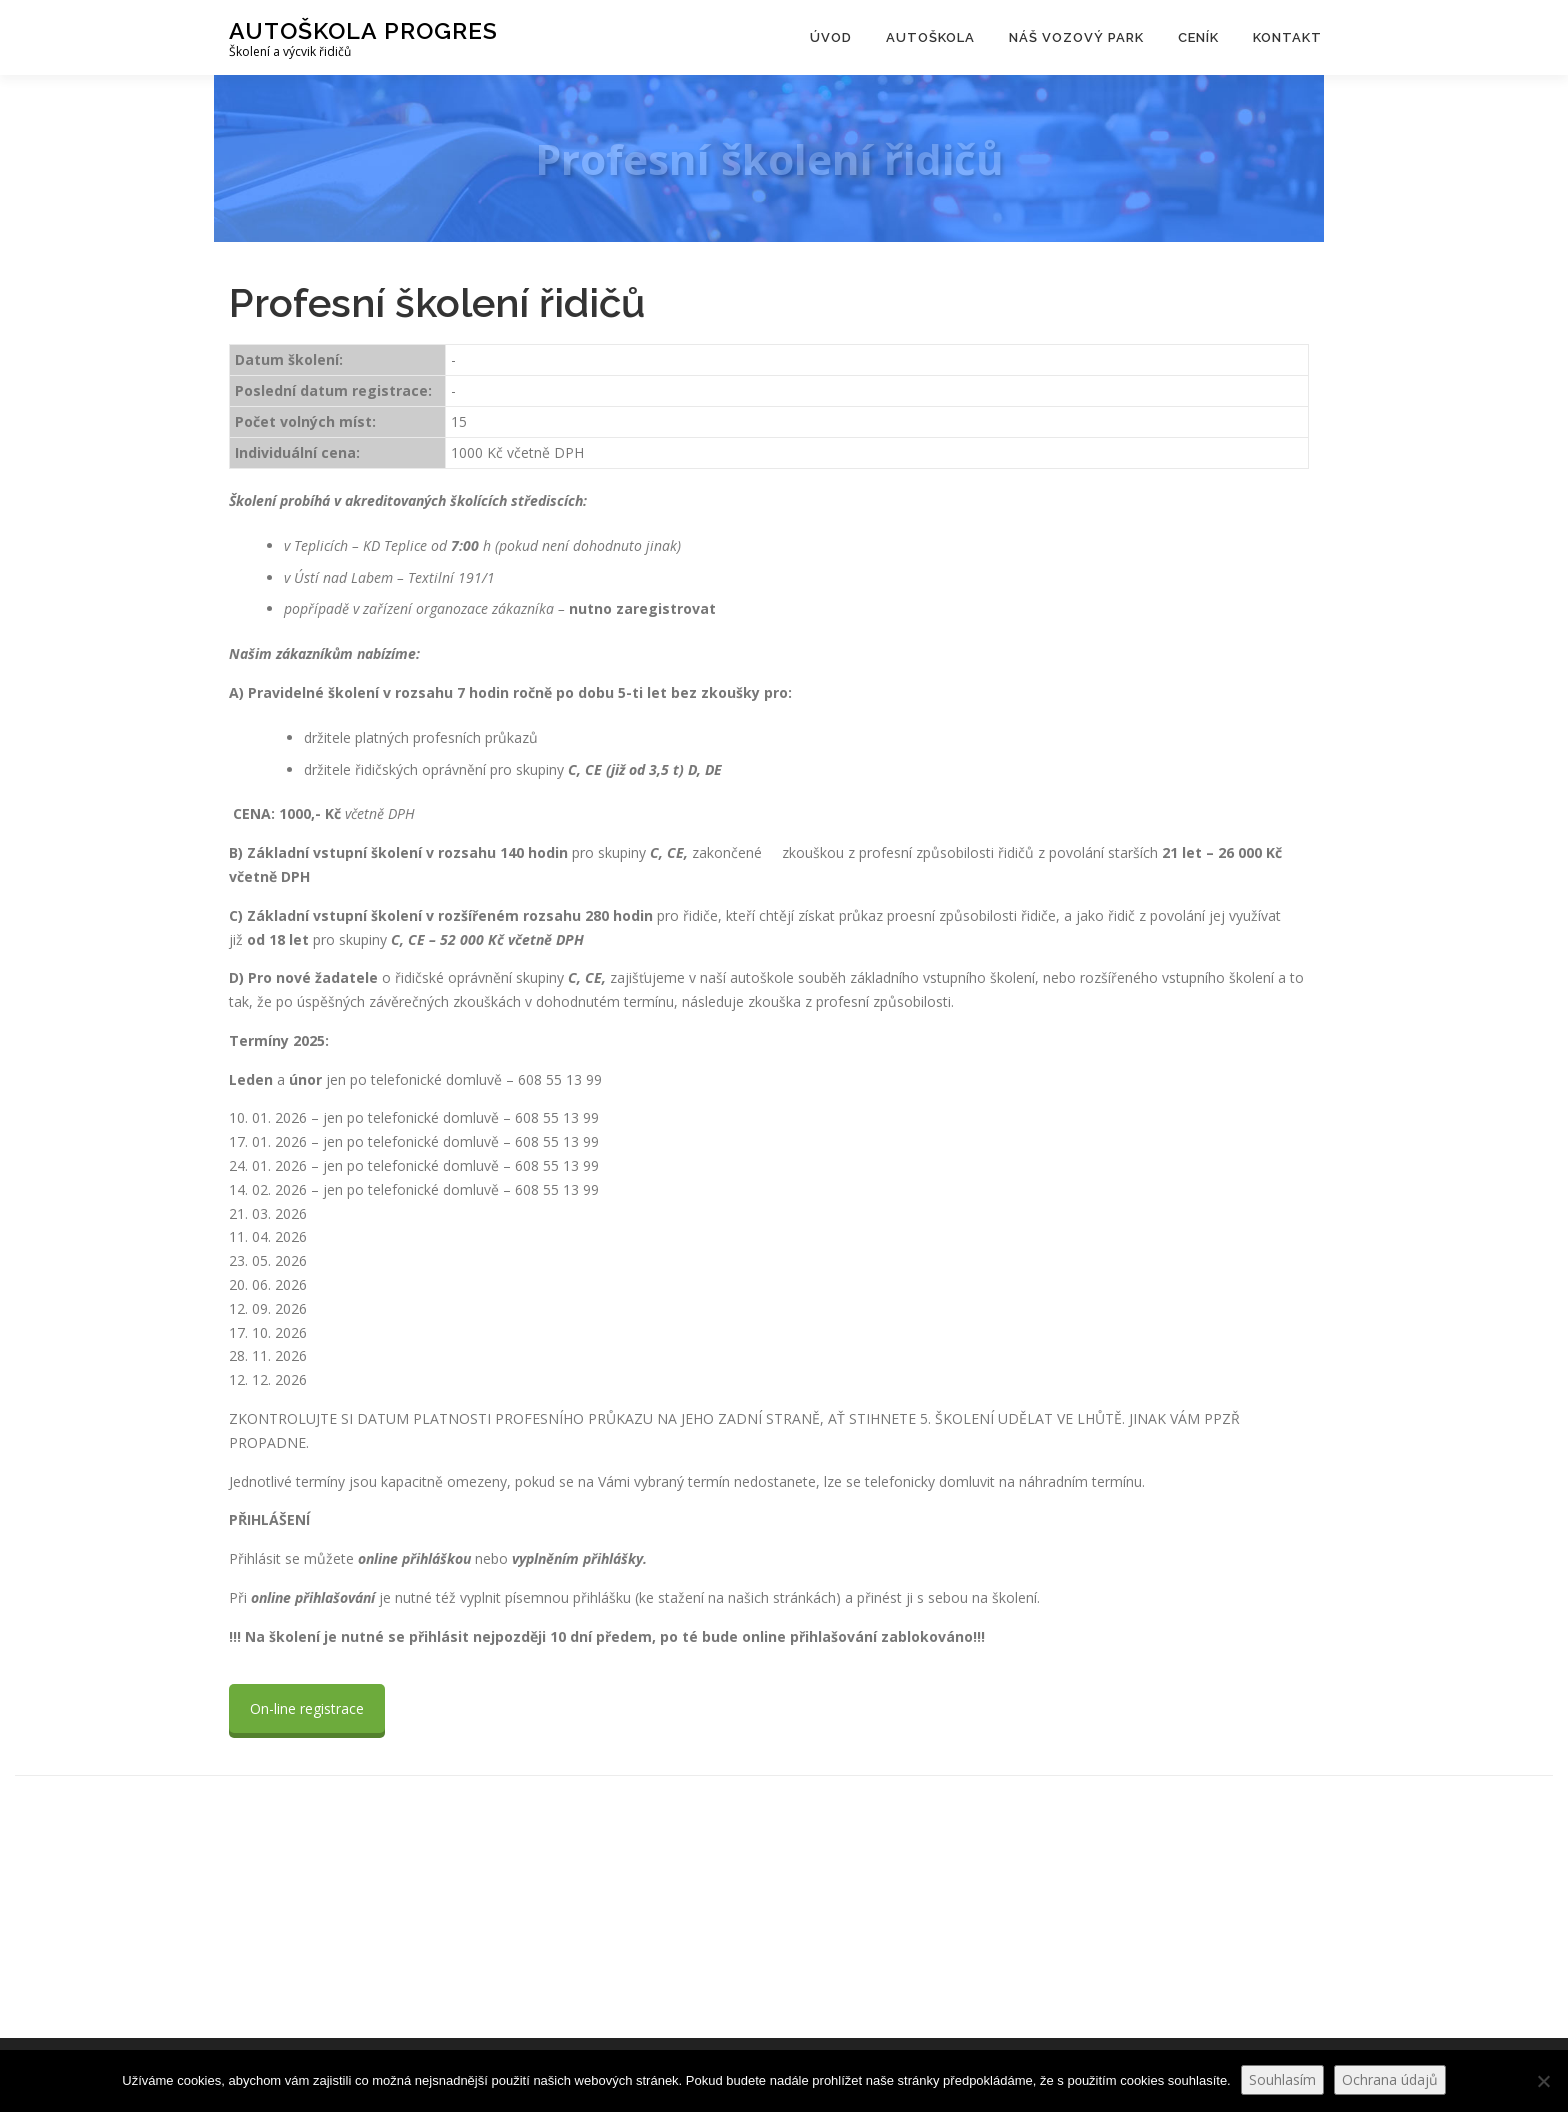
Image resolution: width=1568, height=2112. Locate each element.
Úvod (831, 37)
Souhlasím (1282, 2079)
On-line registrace (307, 1708)
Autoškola (930, 37)
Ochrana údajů (1390, 2079)
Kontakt (1287, 37)
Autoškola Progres (363, 30)
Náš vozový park (1076, 37)
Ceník (1198, 37)
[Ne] (1543, 2081)
